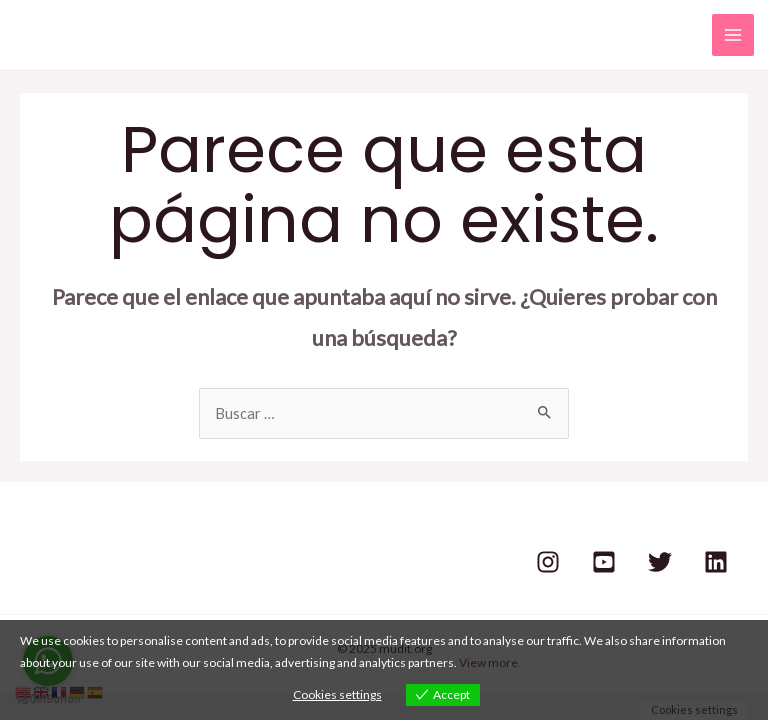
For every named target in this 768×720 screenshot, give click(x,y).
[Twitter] (660, 562)
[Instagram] (548, 562)
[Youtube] (604, 562)
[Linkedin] (716, 562)
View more (488, 662)
